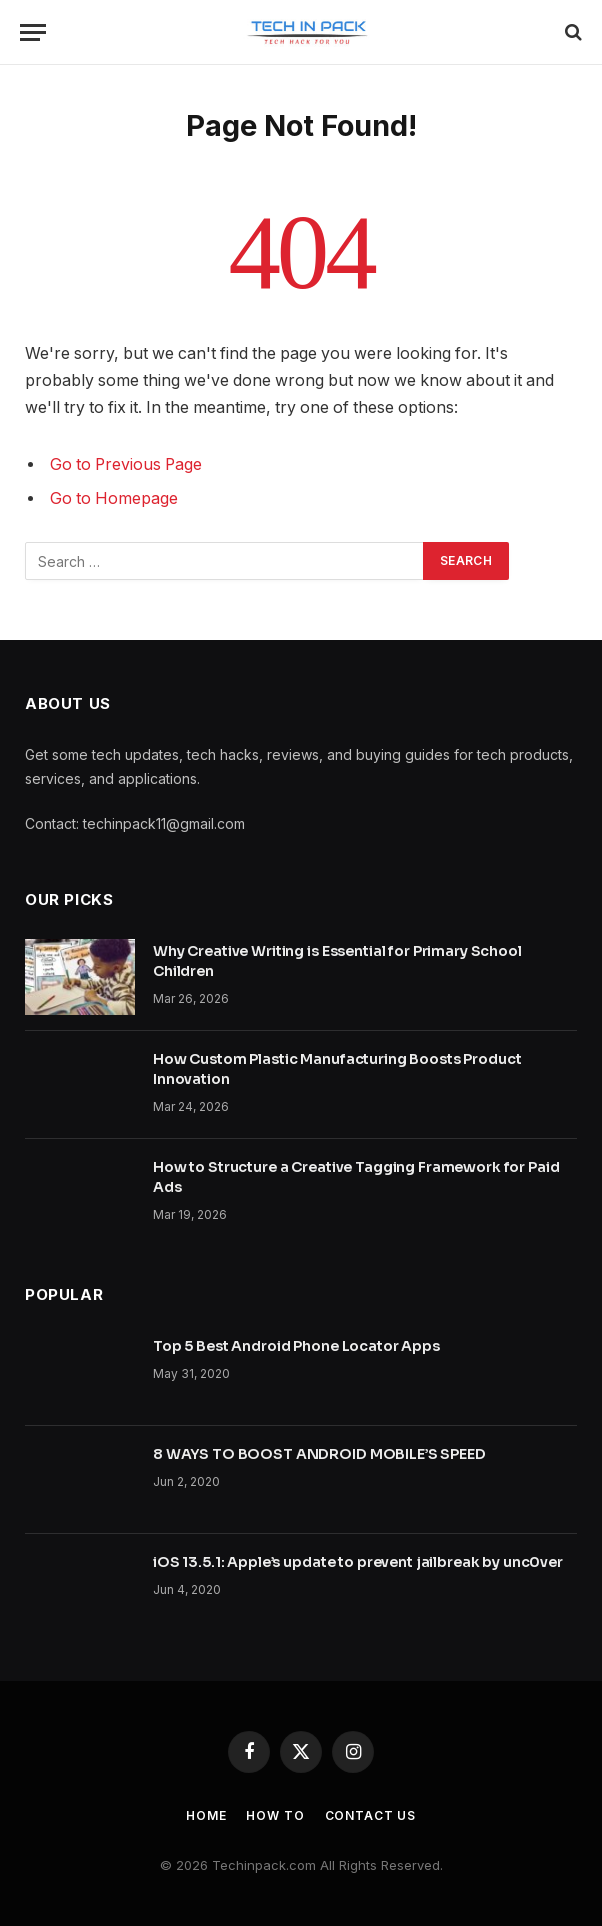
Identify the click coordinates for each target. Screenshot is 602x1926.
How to (275, 1815)
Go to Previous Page (126, 464)
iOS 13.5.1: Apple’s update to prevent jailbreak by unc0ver (358, 1562)
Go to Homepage (114, 498)
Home (206, 1815)
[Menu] (33, 32)
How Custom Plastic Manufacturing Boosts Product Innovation (337, 1069)
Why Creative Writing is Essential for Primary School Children (337, 961)
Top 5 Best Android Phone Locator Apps (296, 1346)
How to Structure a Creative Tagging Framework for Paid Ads (356, 1177)
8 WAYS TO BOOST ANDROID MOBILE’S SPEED (319, 1454)
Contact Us (370, 1815)
